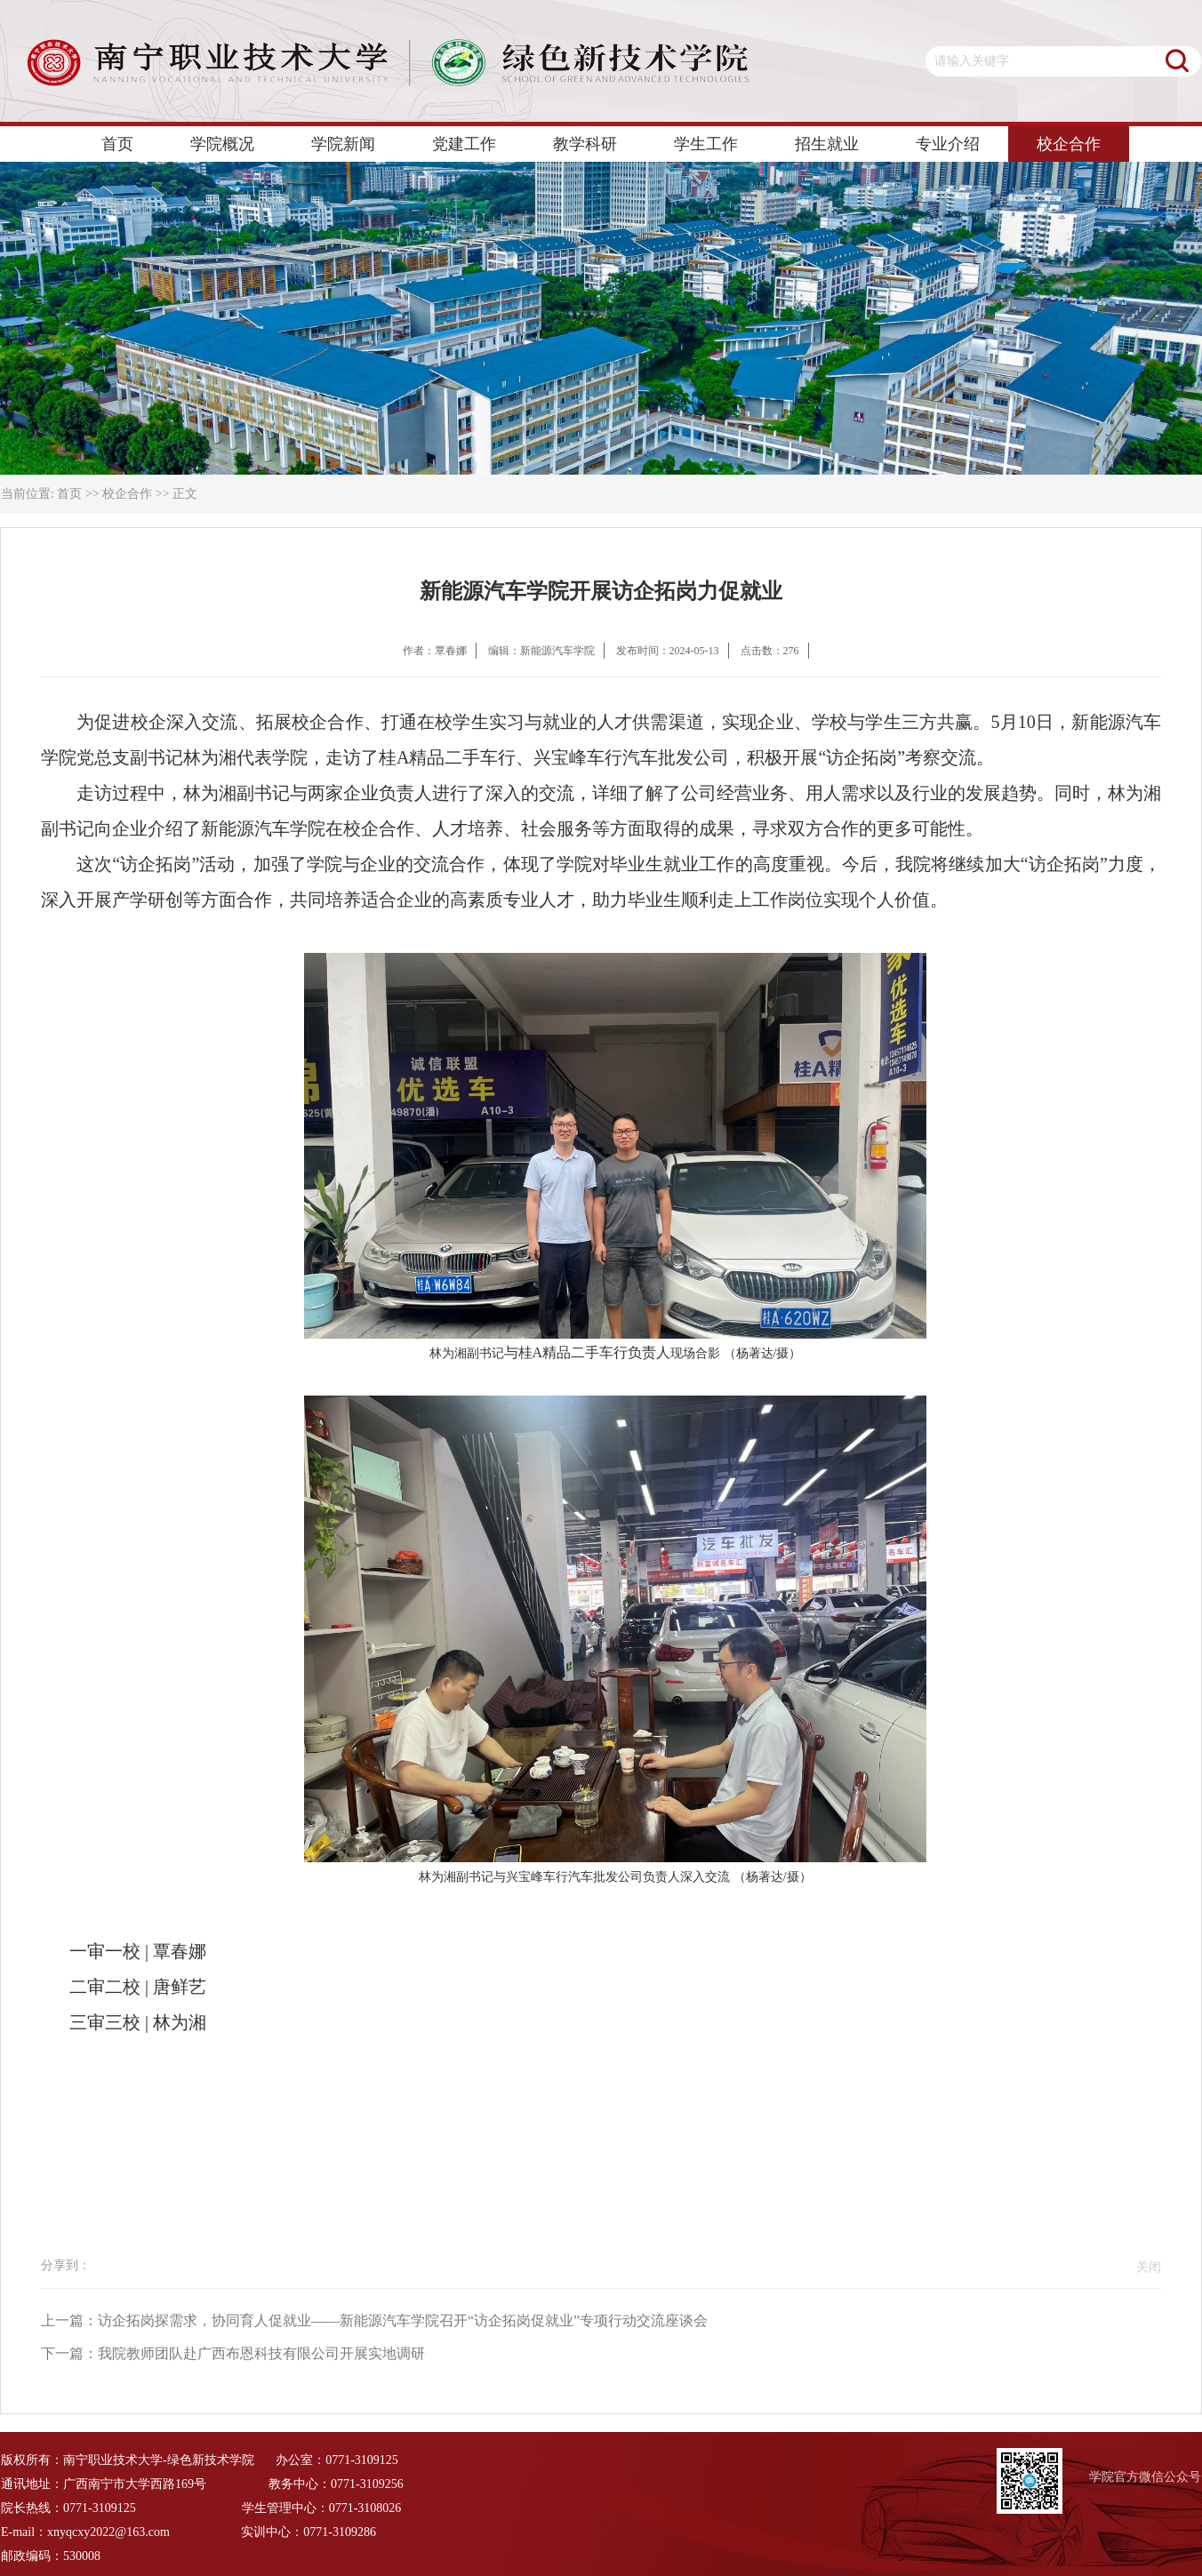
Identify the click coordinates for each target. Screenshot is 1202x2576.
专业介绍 (948, 144)
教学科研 (585, 144)
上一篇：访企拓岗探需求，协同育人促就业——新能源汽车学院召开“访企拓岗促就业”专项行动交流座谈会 (374, 2320)
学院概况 (222, 144)
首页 (117, 144)
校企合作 (1069, 144)
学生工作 (706, 144)
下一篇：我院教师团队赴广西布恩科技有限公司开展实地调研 (233, 2353)
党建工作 (464, 144)
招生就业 (827, 144)
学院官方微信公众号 (1145, 2477)
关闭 (1144, 2267)
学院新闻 (343, 144)
